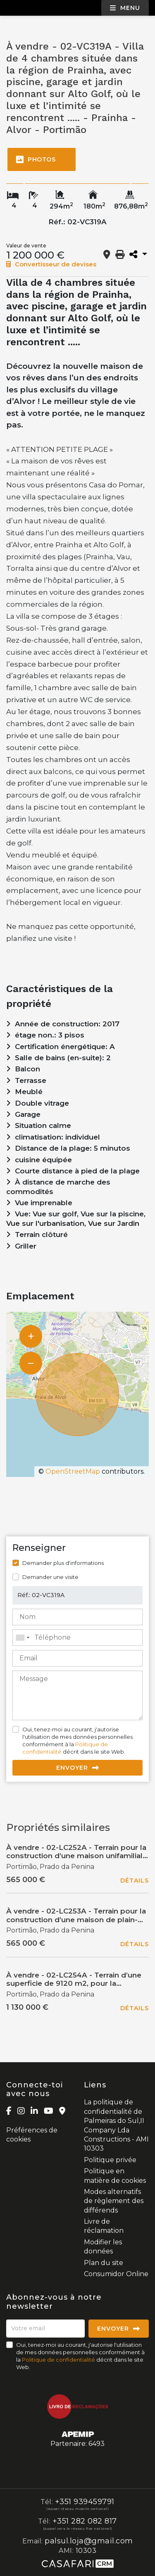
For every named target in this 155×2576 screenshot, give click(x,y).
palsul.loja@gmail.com (89, 2540)
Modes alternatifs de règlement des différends (113, 2201)
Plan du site (103, 2263)
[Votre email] (45, 2329)
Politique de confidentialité (58, 2359)
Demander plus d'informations (63, 1563)
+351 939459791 (84, 2501)
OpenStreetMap (72, 1471)
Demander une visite (50, 1577)
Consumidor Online (116, 2274)
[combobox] (77, 1637)
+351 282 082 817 (84, 2521)
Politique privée (110, 2160)
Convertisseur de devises (51, 264)
